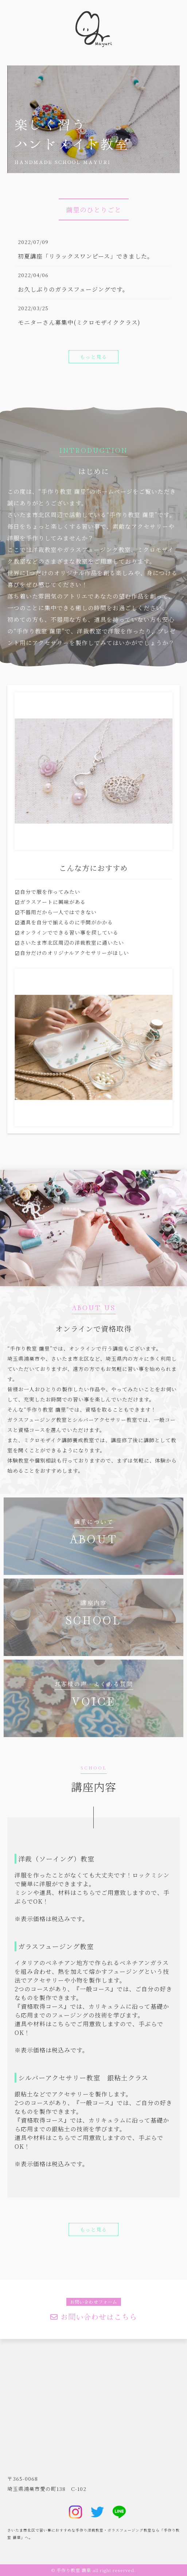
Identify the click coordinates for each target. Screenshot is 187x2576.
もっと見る (93, 356)
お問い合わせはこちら (93, 2317)
